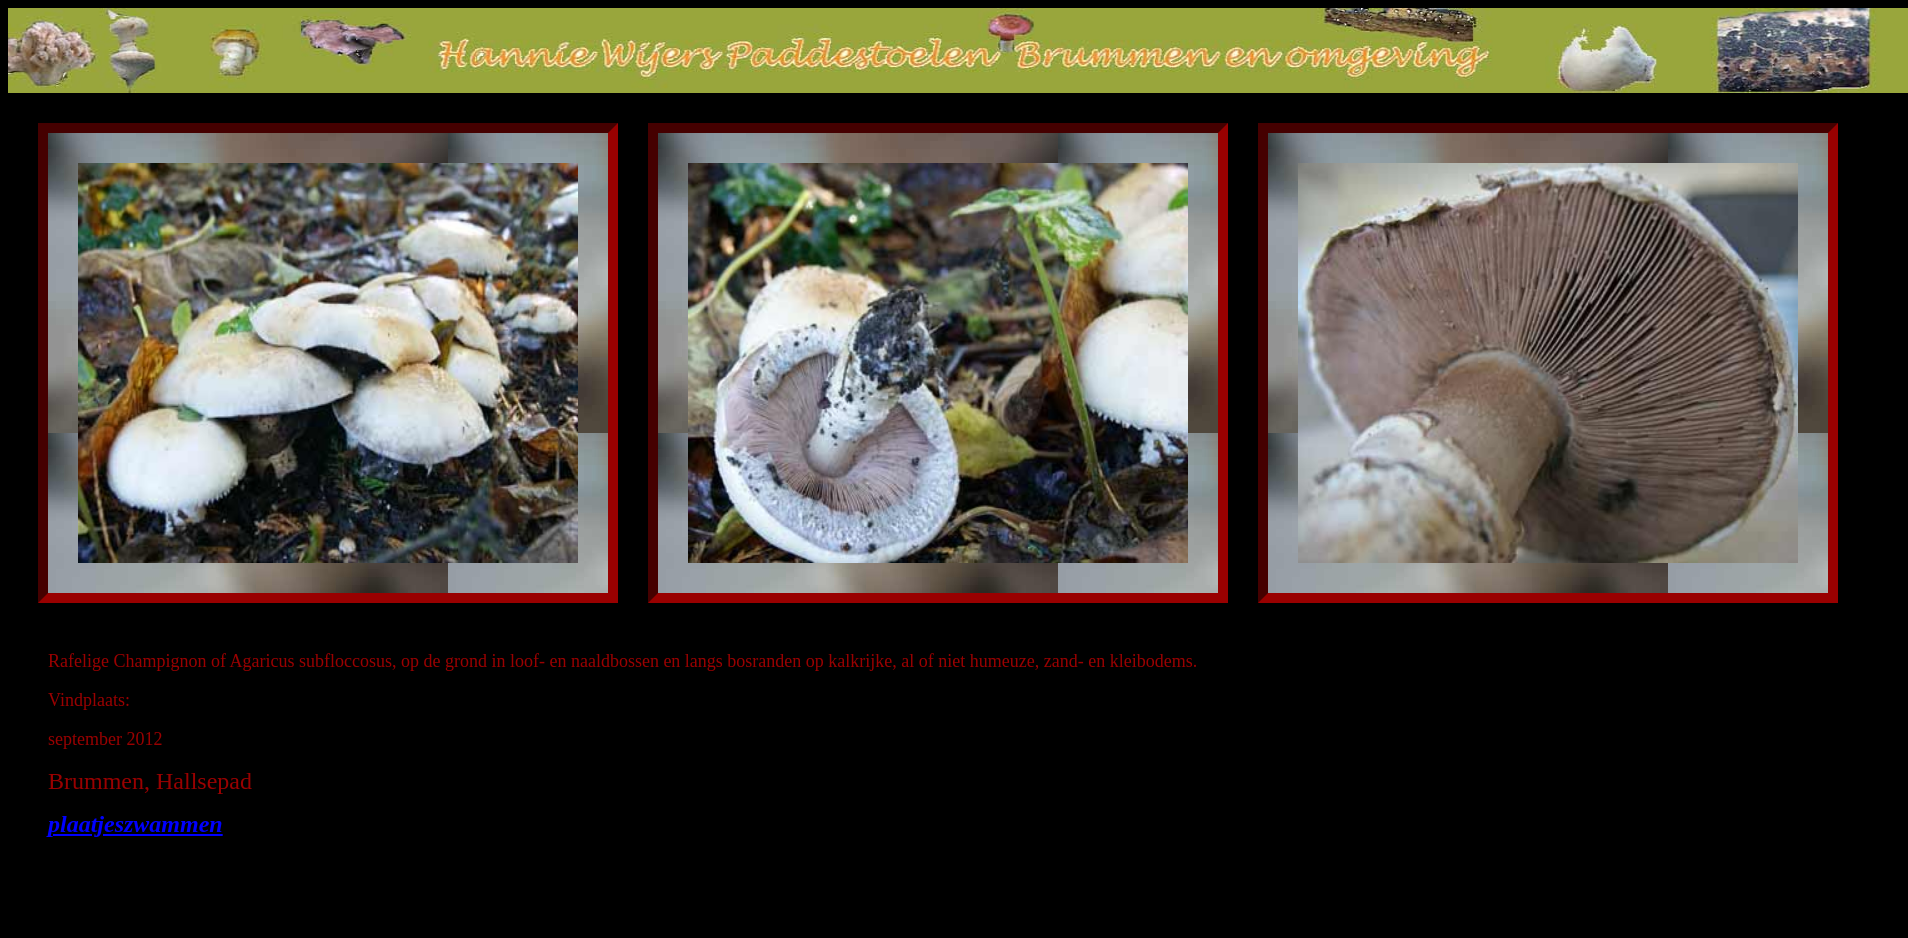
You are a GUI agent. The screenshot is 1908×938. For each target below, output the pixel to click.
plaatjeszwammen (135, 824)
